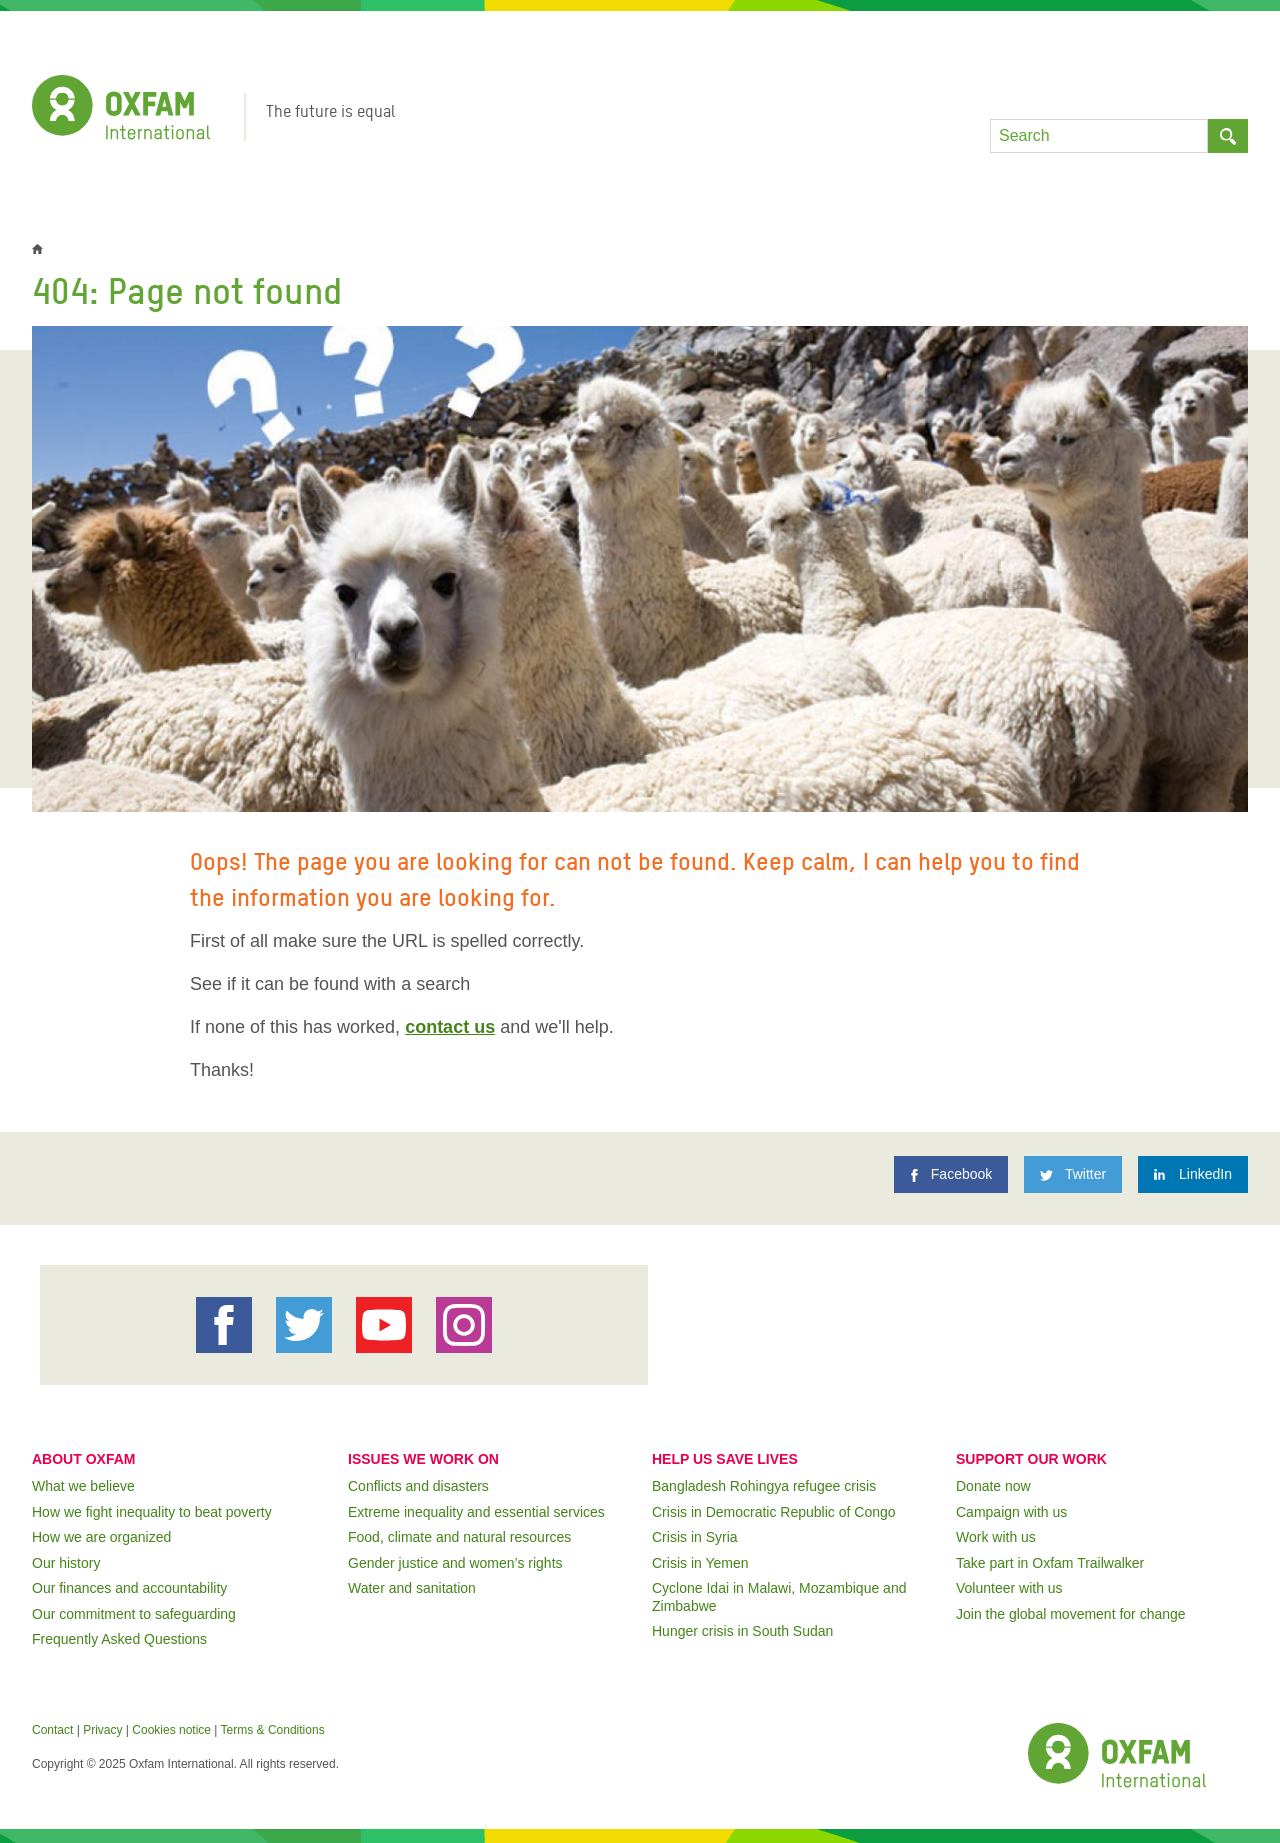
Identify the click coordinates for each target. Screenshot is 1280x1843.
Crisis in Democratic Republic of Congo (774, 1512)
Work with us (996, 1537)
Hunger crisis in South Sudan (742, 1631)
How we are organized (101, 1537)
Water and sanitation (412, 1588)
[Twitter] (1073, 1174)
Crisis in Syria (695, 1537)
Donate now (993, 1486)
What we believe (83, 1486)
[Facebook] (951, 1174)
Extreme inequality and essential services (476, 1512)
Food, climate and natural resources (459, 1537)
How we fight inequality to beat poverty (152, 1512)
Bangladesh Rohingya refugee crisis (764, 1486)
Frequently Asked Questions (119, 1639)
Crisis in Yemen (700, 1563)
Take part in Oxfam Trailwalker (1050, 1563)
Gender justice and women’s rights (455, 1563)
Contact (52, 1730)
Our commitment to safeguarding (134, 1614)
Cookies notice (171, 1730)
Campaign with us (1011, 1512)
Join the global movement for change (1071, 1614)
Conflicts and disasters (418, 1486)
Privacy (102, 1730)
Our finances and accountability (129, 1588)
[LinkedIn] (1193, 1174)
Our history (66, 1563)
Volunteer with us (1009, 1588)
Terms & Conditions (273, 1730)
